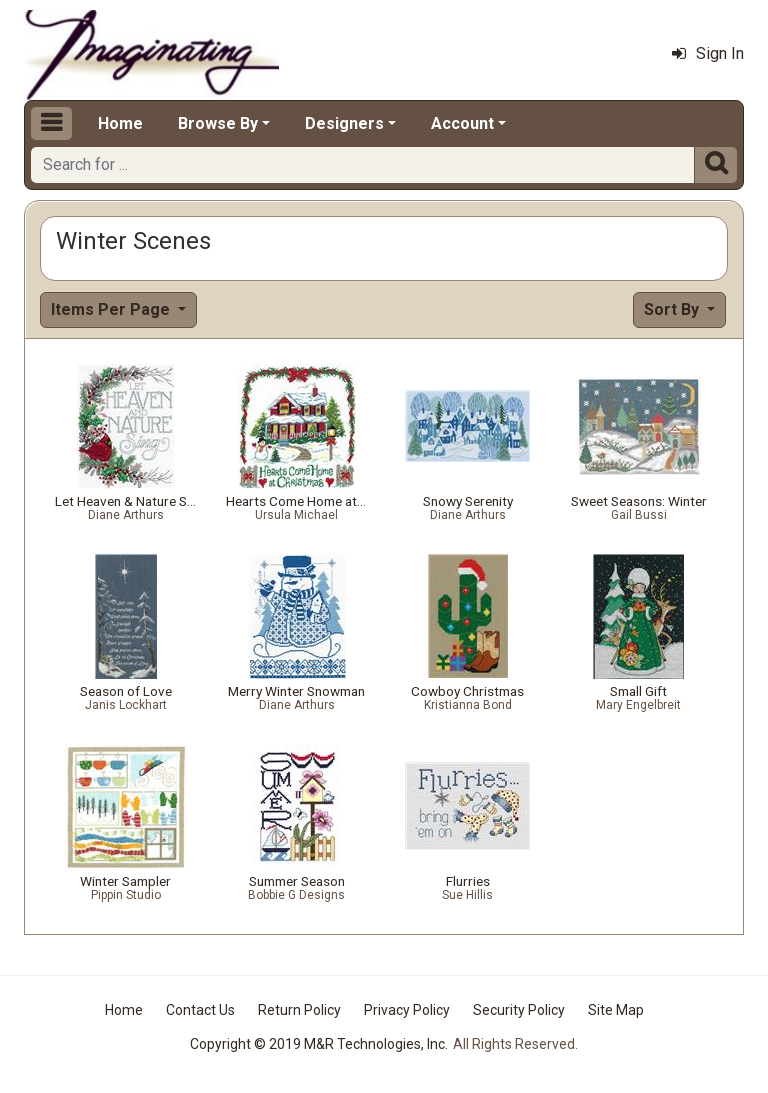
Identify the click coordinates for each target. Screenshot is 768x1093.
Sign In (708, 53)
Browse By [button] (218, 123)
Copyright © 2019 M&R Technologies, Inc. (319, 1044)
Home (120, 123)
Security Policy (519, 1010)
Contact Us (200, 1010)
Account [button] (462, 123)
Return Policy (299, 1010)
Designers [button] (344, 123)
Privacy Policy (407, 1010)
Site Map (616, 1010)
